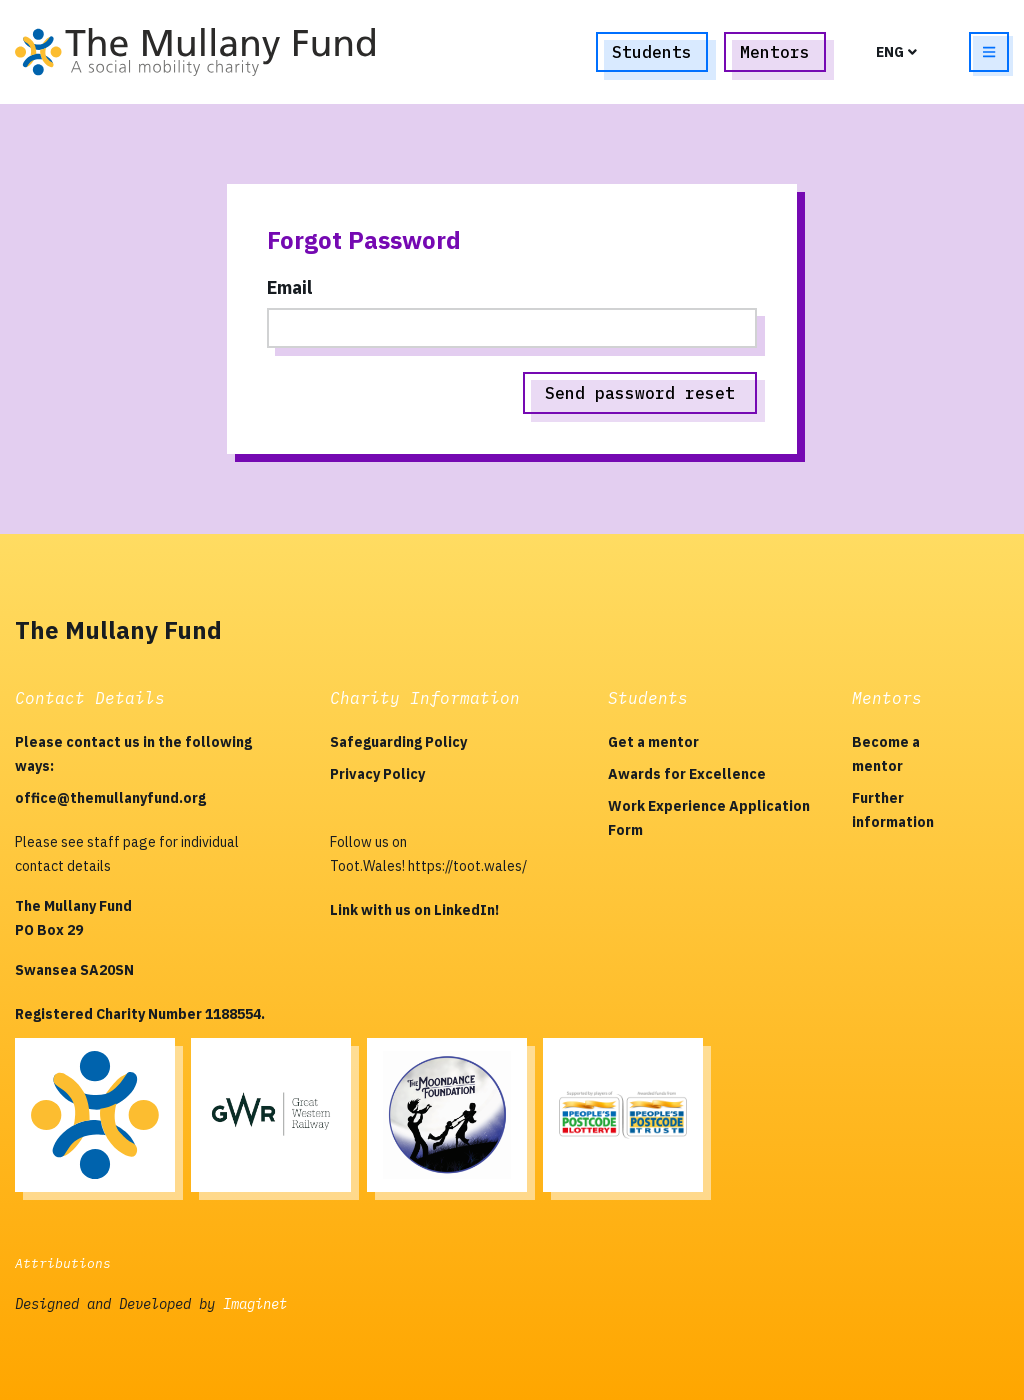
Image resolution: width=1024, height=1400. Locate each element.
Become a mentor (886, 754)
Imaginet (255, 1304)
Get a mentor (653, 742)
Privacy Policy (377, 774)
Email (289, 287)
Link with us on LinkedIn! (414, 910)
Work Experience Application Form (709, 818)
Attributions (63, 1263)
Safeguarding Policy (398, 742)
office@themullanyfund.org (110, 798)
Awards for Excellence (687, 774)
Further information (893, 810)
